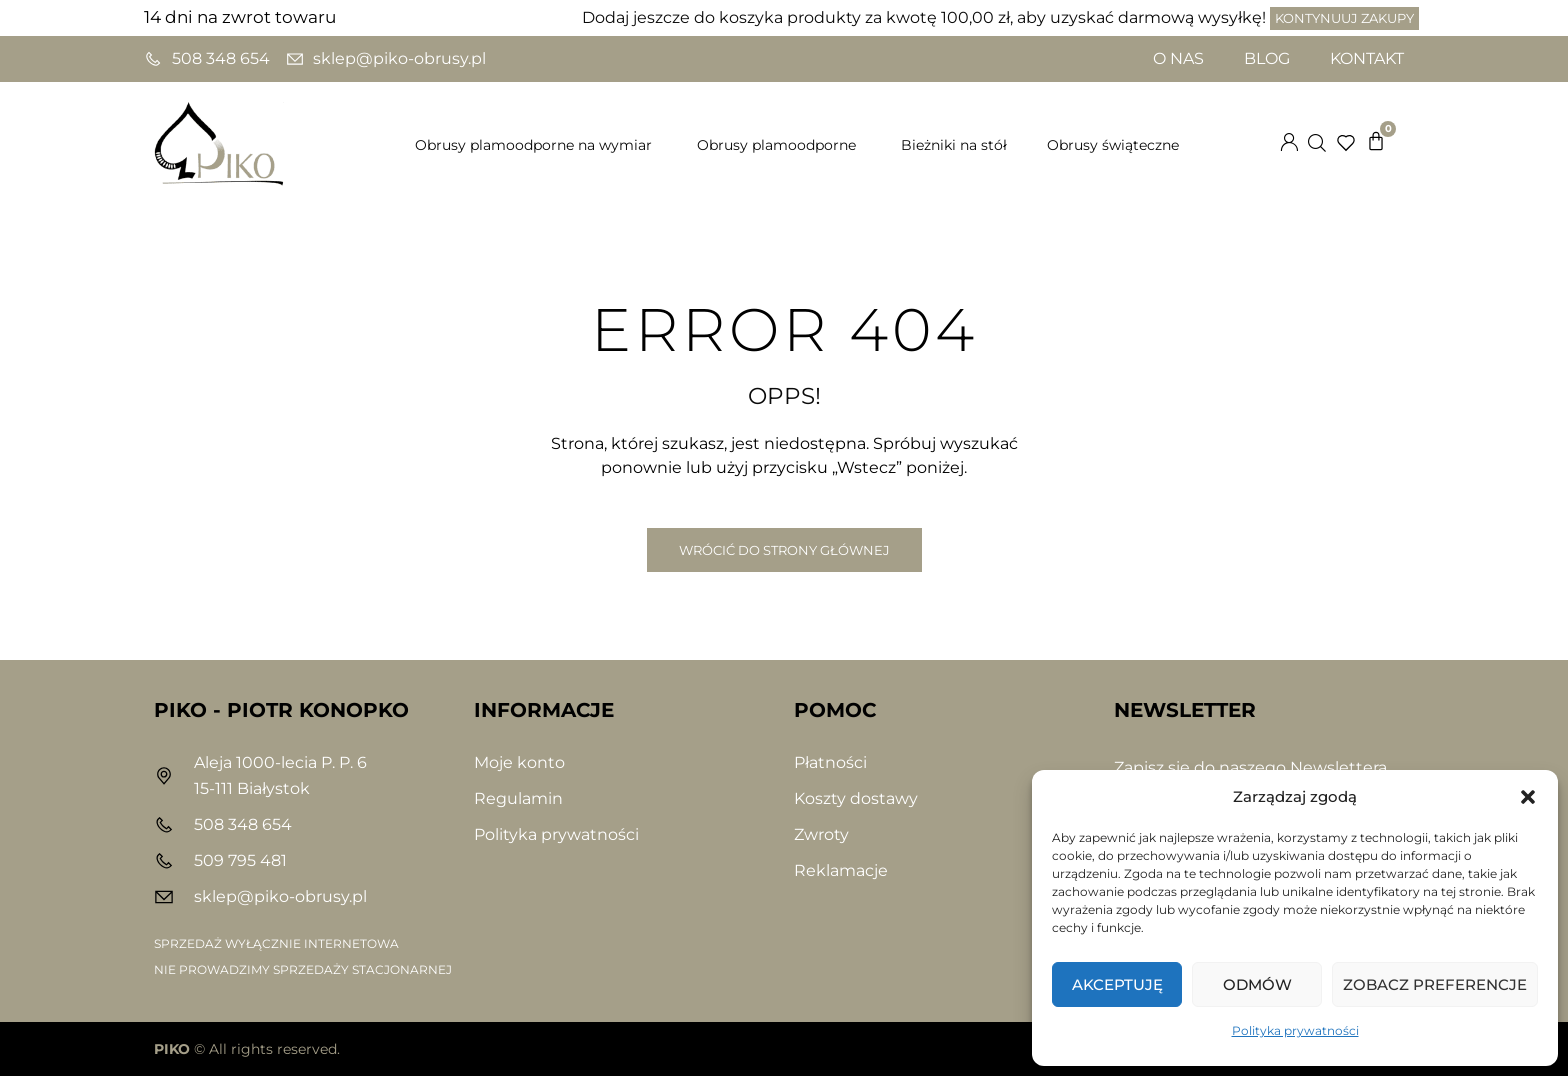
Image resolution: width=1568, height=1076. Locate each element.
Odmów (1257, 984)
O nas (1178, 58)
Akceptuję (1117, 984)
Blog (1267, 58)
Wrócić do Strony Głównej (784, 550)
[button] (1528, 797)
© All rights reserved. (247, 1049)
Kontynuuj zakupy (1344, 18)
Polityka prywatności (1295, 1030)
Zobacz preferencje (1435, 984)
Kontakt (1367, 58)
